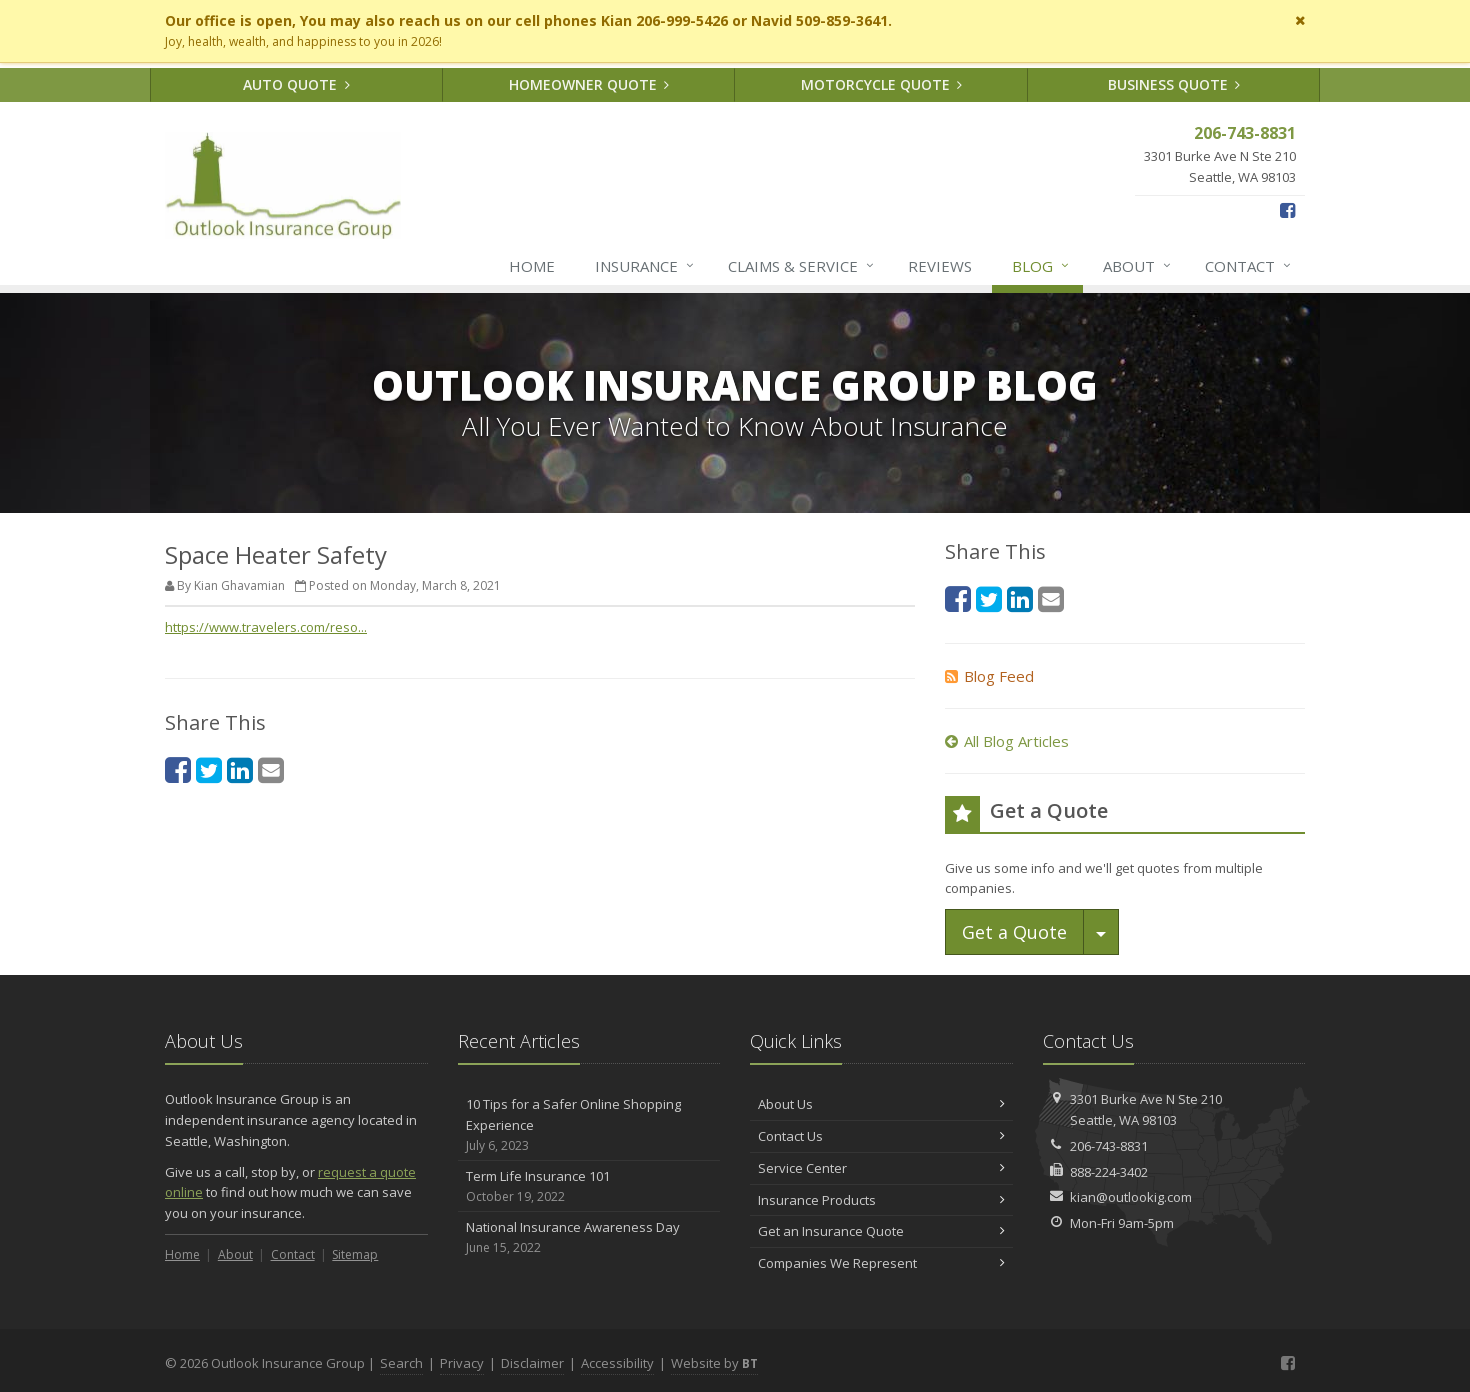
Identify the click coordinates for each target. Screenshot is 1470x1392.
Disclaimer (532, 1363)
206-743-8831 (1109, 1146)
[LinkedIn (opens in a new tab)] (240, 769)
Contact (1249, 266)
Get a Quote (1014, 932)
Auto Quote (296, 84)
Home (532, 266)
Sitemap (355, 1254)
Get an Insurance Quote (881, 1231)
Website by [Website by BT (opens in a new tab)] (714, 1363)
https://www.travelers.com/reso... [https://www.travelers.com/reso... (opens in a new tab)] (266, 627)
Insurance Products (881, 1200)
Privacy (462, 1363)
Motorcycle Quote (882, 84)
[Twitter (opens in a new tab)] (209, 769)
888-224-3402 (1109, 1172)
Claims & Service (802, 266)
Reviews (940, 266)
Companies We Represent (881, 1263)
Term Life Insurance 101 (589, 1186)
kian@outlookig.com (1131, 1197)
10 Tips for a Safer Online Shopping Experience (589, 1125)
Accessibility (617, 1363)
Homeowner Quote (589, 84)
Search (401, 1363)
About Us (881, 1104)
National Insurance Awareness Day (589, 1237)
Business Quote (1174, 84)
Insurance (645, 266)
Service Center (881, 1168)
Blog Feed (989, 676)
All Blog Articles (1007, 741)
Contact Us (881, 1136)
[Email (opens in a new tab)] (271, 769)
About (1138, 266)
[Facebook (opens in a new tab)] (1287, 210)
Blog (1041, 266)
